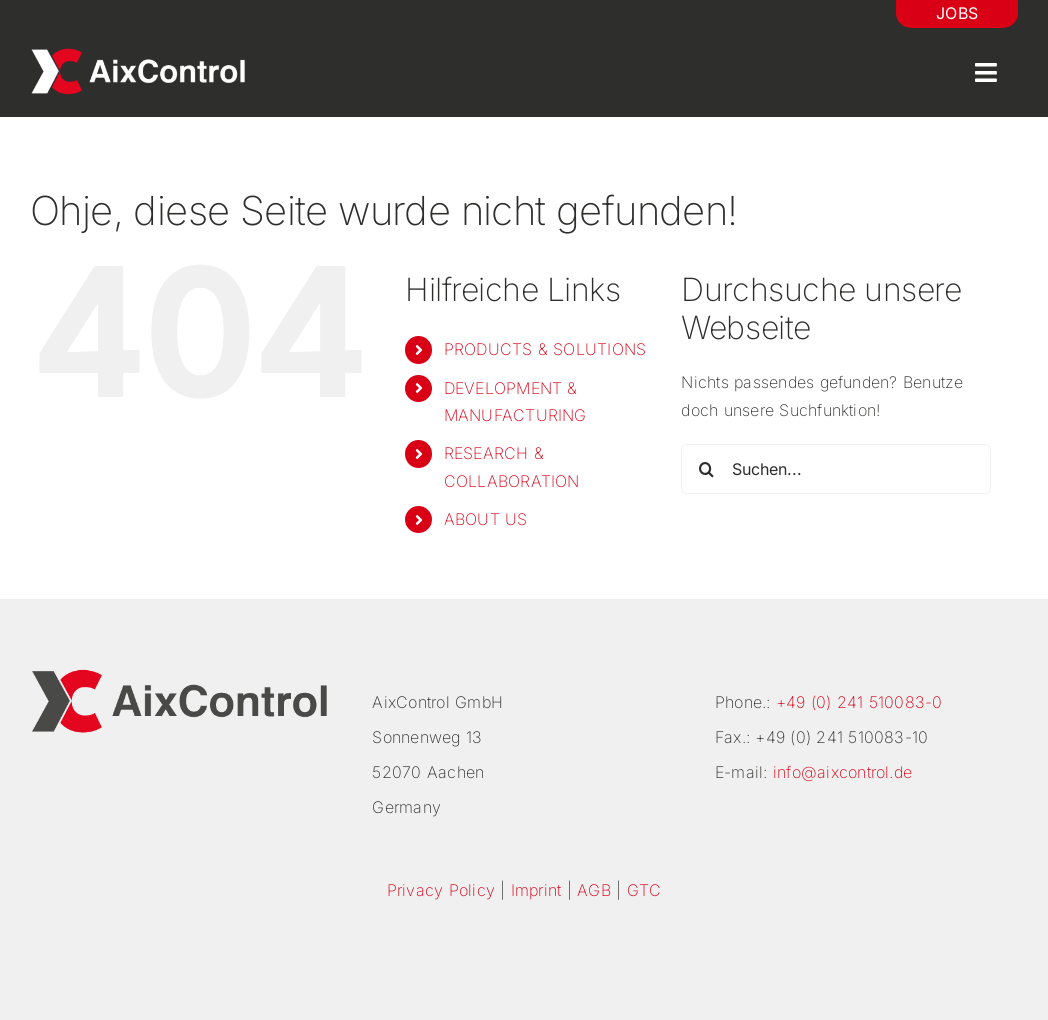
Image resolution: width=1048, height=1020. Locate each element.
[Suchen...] (835, 469)
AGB (594, 890)
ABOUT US (486, 519)
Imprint (536, 890)
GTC (644, 890)
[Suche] (706, 469)
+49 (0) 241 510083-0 (859, 702)
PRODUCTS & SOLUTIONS (545, 349)
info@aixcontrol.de (842, 772)
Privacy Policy (441, 890)
